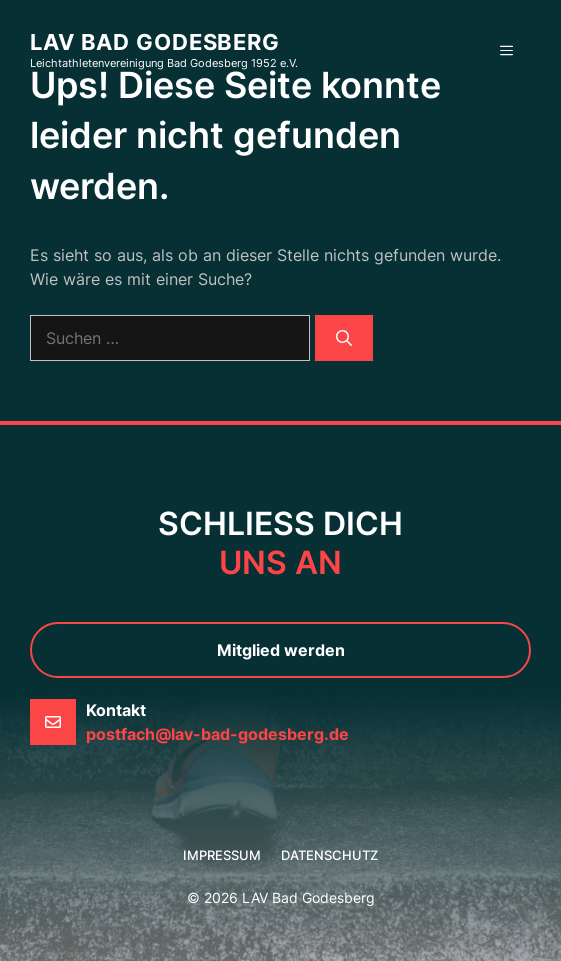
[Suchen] (344, 338)
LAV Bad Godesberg (155, 42)
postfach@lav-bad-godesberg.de (217, 734)
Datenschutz (329, 855)
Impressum (222, 855)
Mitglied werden (281, 650)
